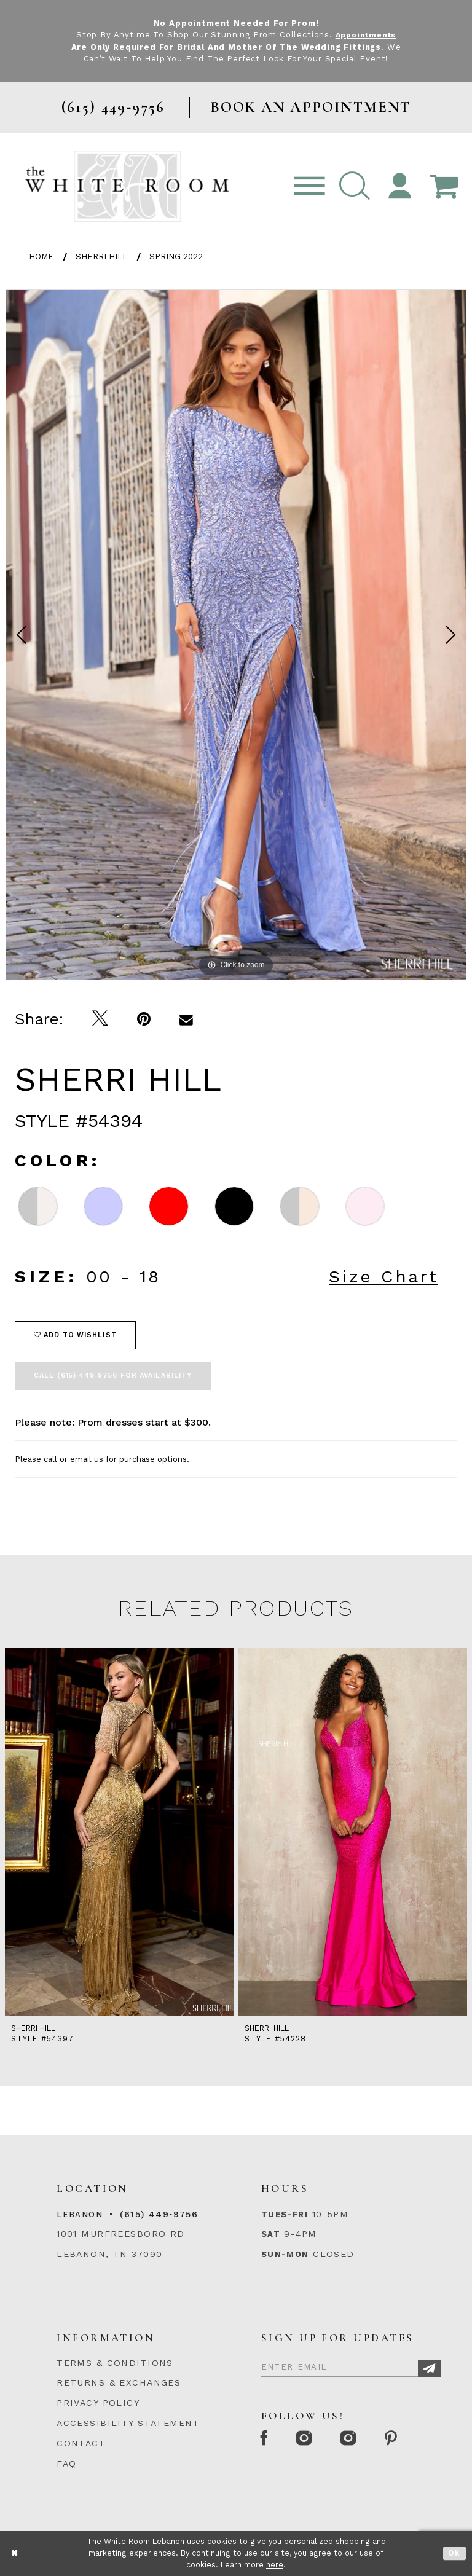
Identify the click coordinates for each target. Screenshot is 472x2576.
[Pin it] (144, 1019)
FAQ (66, 2463)
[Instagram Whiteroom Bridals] (354, 2439)
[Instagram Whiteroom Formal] (308, 2439)
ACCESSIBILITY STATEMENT (128, 2423)
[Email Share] (186, 1019)
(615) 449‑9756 (159, 2214)
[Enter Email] (351, 2365)
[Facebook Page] (265, 2439)
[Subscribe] (429, 2369)
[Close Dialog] (15, 2553)
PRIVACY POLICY (98, 2403)
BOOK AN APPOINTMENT (310, 107)
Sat (270, 2234)
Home (41, 256)
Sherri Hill (101, 256)
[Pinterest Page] (400, 2439)
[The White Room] (127, 186)
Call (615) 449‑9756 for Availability (113, 1376)
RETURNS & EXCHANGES (119, 2382)
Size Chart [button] (383, 1276)
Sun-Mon (285, 2254)
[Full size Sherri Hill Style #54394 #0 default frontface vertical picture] (236, 635)
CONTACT (81, 2443)
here (274, 2564)
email (81, 1459)
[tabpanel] (236, 635)
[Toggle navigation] (309, 186)
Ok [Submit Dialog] (454, 2553)
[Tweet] (100, 1019)
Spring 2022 (176, 256)
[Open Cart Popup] (443, 186)
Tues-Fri (284, 2214)
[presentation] (119, 1832)
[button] (354, 186)
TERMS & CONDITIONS (115, 2363)
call (50, 1459)
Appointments (365, 34)
